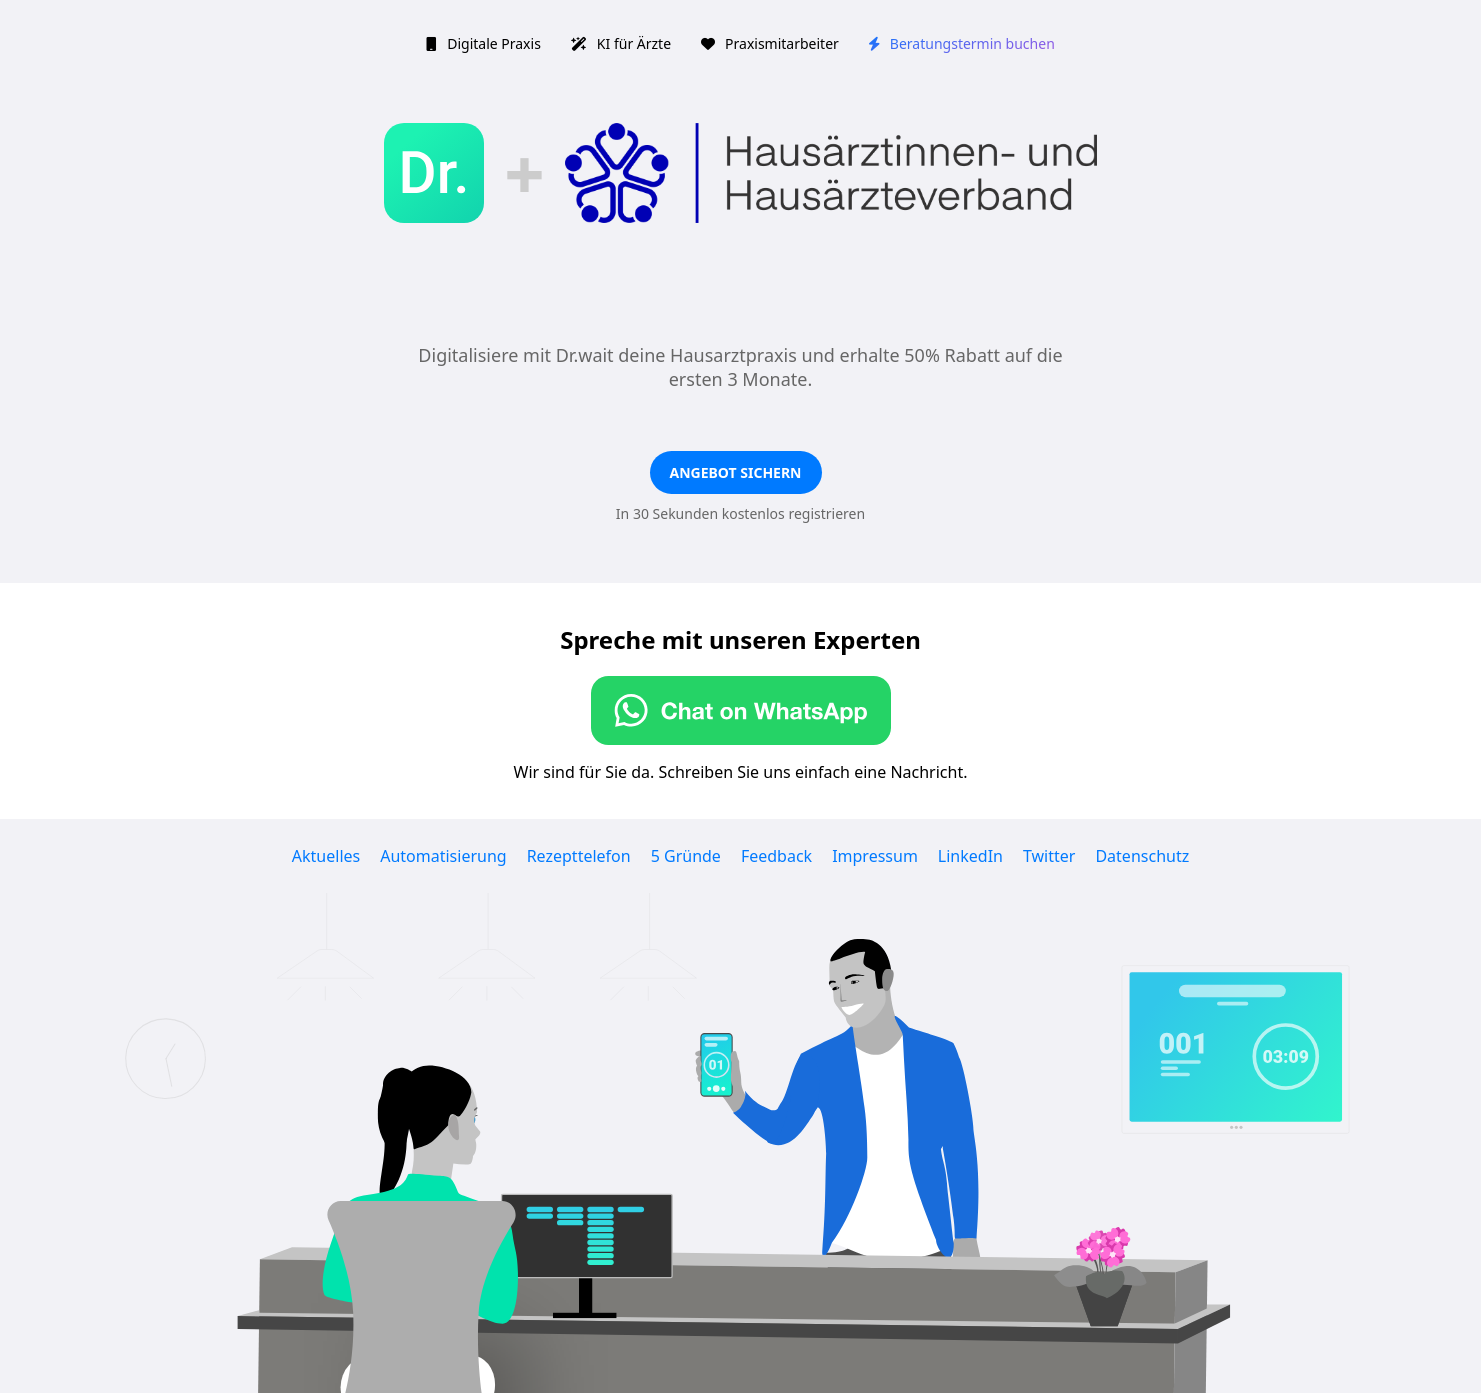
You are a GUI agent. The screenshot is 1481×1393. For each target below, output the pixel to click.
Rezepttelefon (579, 856)
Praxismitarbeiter (770, 43)
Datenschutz (1142, 856)
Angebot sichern (736, 472)
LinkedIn (970, 856)
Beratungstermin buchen (962, 43)
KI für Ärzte (621, 43)
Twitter (1049, 856)
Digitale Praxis (483, 43)
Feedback (776, 856)
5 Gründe (686, 856)
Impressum (875, 856)
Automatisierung (443, 856)
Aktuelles (326, 856)
